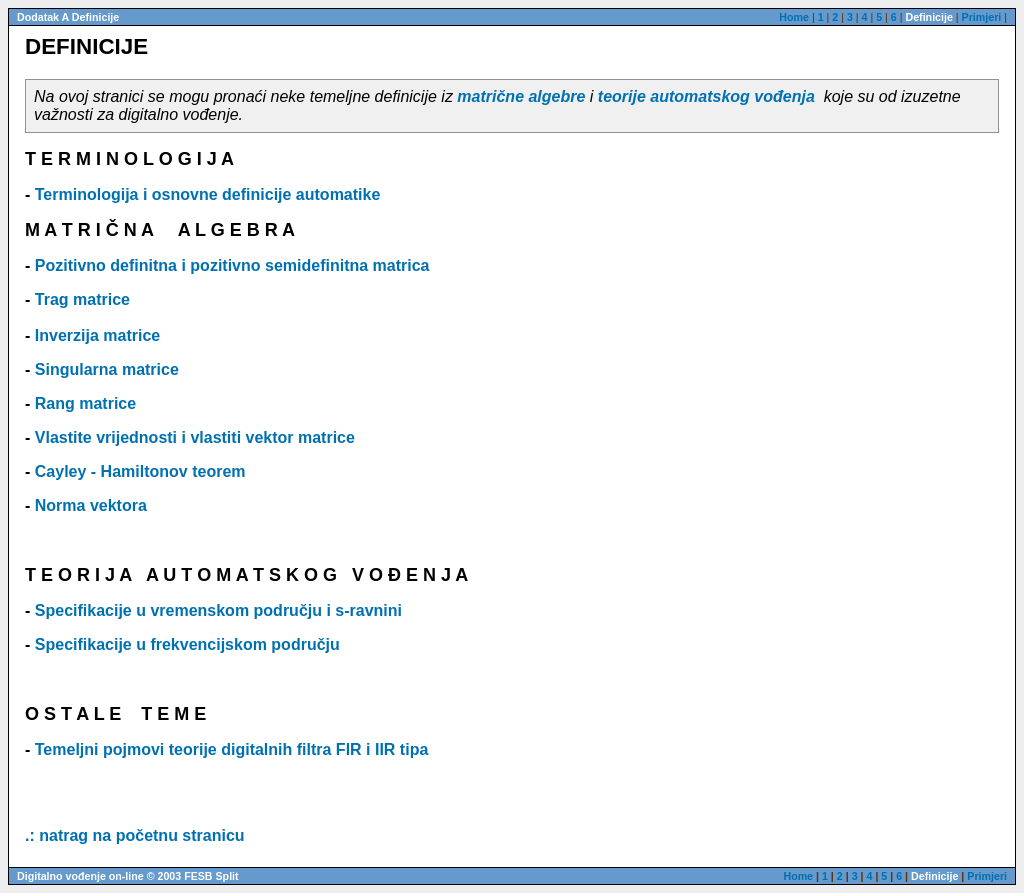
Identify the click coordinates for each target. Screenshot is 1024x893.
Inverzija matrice (97, 335)
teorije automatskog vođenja (706, 96)
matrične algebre (521, 96)
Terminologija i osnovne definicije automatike (208, 194)
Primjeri (982, 17)
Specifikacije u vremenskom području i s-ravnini (218, 610)
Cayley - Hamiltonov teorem (140, 471)
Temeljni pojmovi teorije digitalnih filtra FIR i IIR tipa (232, 749)
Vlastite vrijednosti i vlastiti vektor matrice (195, 437)
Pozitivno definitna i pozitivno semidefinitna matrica (232, 265)
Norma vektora (91, 505)
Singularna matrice (107, 369)
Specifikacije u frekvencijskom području (187, 644)
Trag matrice (82, 299)
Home (794, 17)
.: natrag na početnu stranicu (135, 835)
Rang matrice (85, 403)
